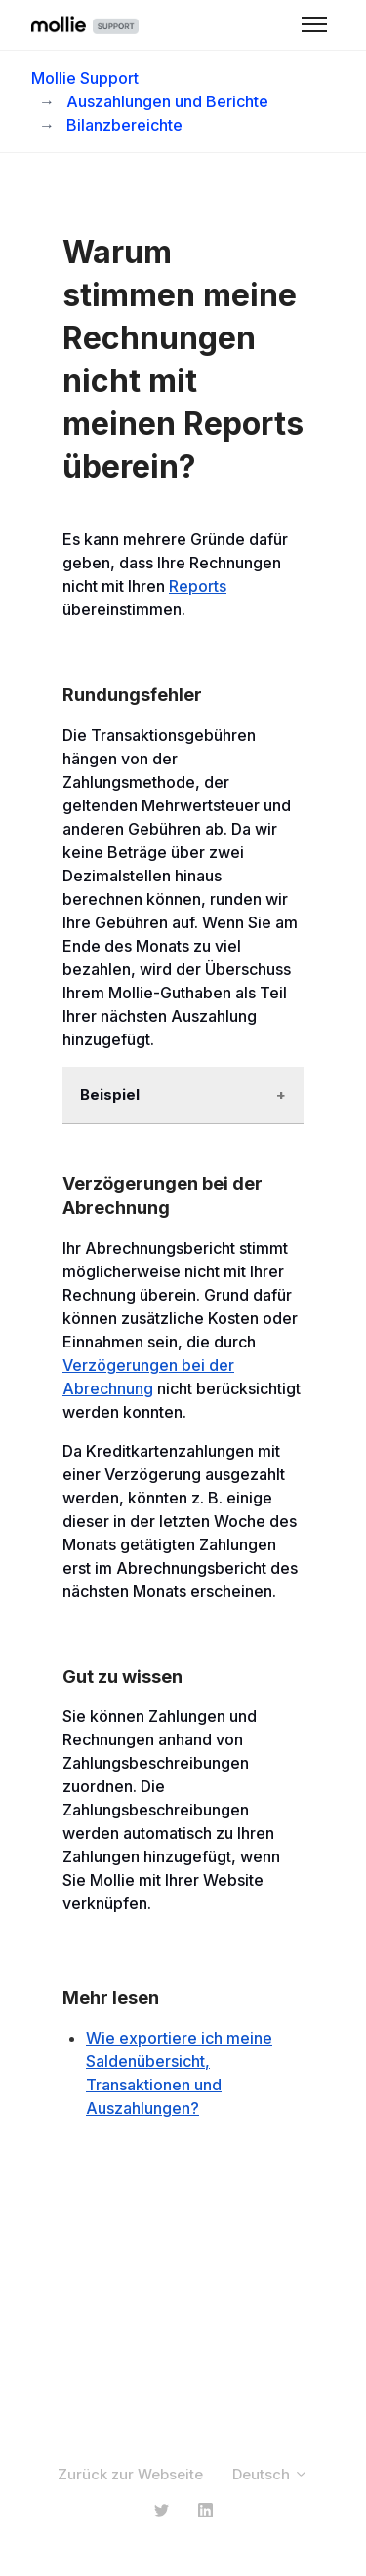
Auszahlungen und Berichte (167, 101)
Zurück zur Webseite (130, 2474)
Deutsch (270, 2474)
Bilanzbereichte (124, 125)
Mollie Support (85, 78)
